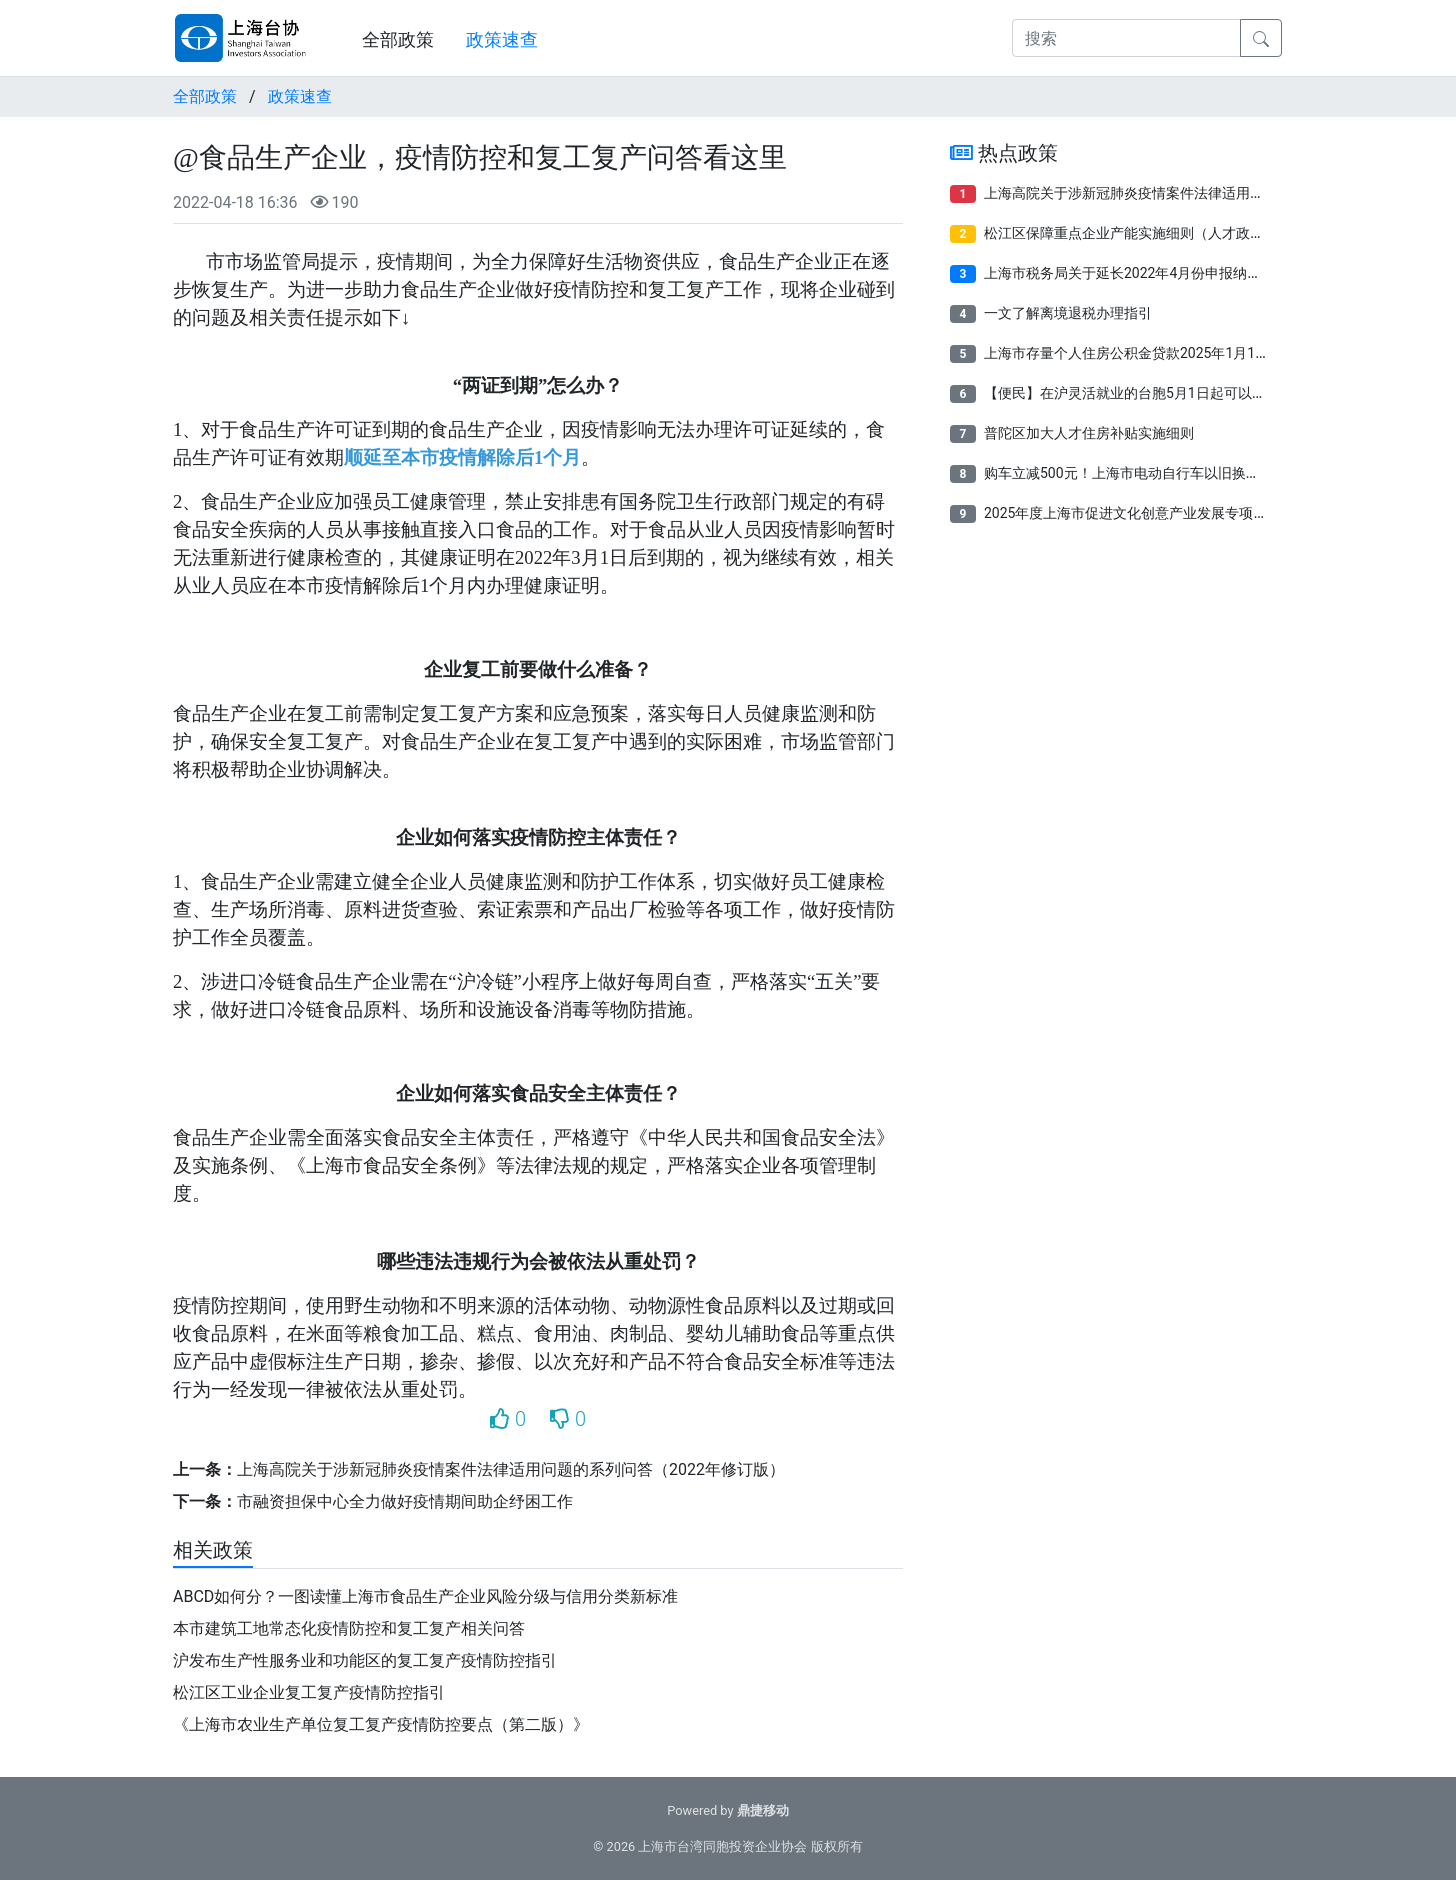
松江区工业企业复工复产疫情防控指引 (309, 1692)
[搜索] (1126, 38)
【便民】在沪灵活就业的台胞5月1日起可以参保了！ (1146, 393)
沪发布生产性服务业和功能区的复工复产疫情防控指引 (365, 1660)
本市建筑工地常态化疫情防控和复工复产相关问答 (349, 1628)
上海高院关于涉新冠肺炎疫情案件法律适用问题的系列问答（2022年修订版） (511, 1469)
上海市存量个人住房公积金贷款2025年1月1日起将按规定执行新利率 (1196, 353)
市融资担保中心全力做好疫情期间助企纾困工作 (405, 1501)
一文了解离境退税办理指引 (1068, 313)
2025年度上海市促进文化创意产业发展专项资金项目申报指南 (1174, 513)
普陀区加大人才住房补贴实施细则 (1089, 433)
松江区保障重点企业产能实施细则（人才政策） (1131, 233)
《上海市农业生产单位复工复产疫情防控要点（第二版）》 (381, 1724)
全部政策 (398, 39)
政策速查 (502, 39)
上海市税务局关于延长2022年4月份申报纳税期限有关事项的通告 (1185, 273)
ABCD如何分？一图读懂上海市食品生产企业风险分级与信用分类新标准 (425, 1596)
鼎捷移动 (763, 1810)
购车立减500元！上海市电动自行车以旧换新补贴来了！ (1157, 473)
